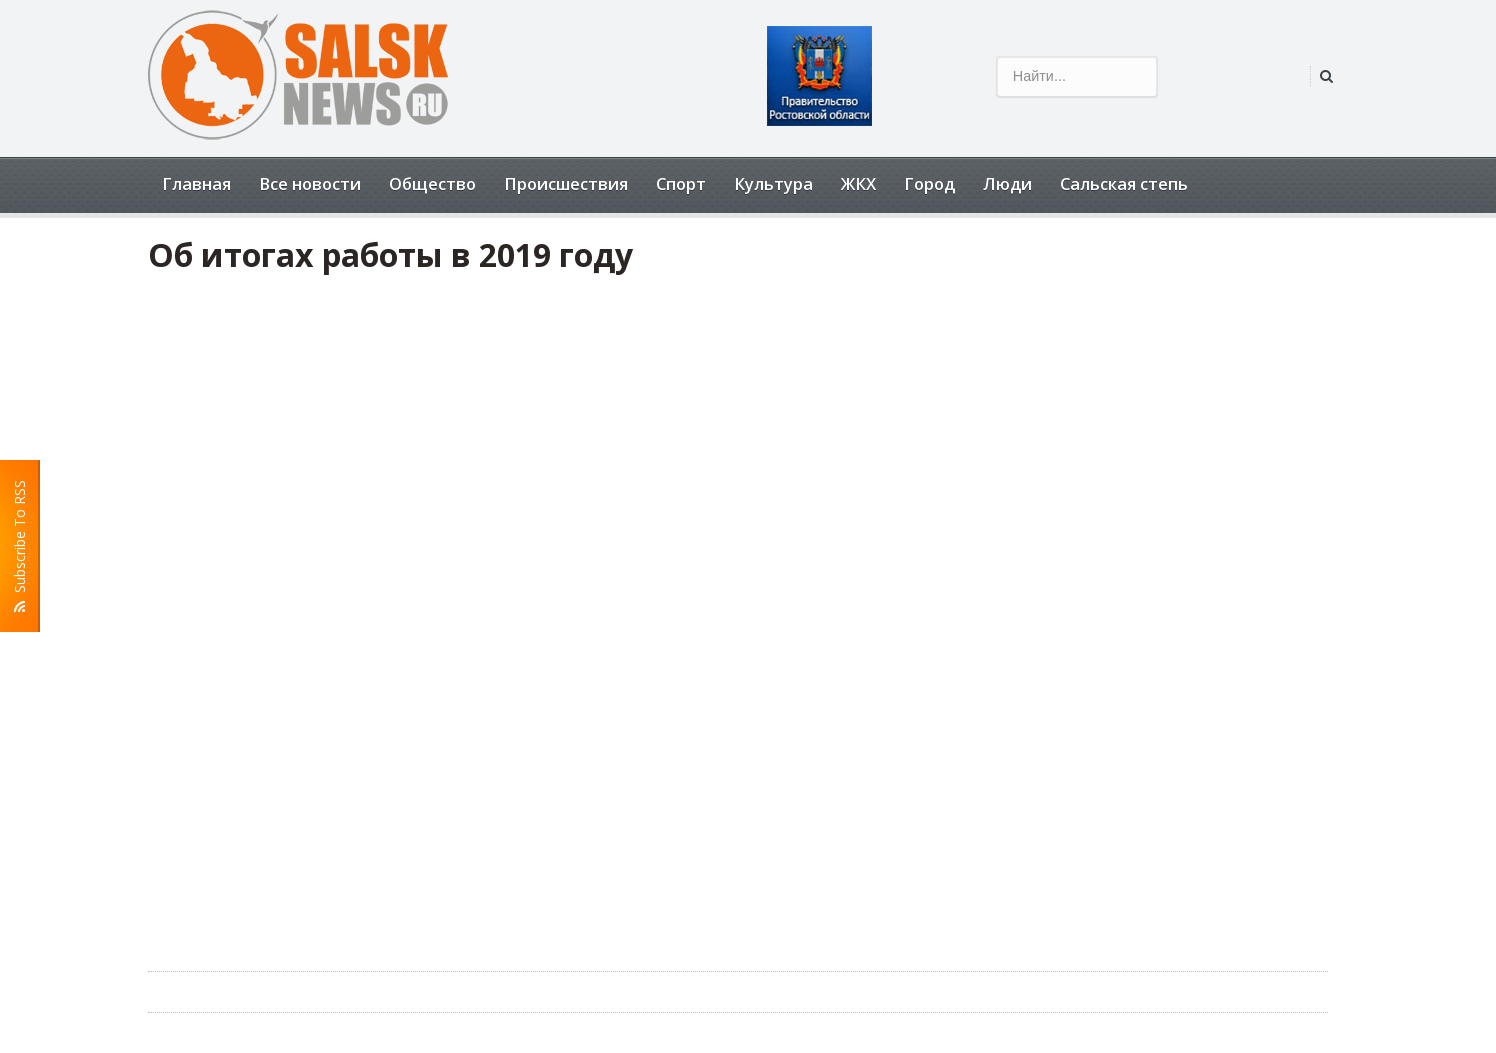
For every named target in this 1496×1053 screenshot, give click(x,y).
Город (929, 183)
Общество (432, 183)
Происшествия (566, 183)
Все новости (310, 183)
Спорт (681, 183)
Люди (1007, 183)
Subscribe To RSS (20, 546)
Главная (196, 183)
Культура (773, 183)
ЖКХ (858, 183)
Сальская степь (1124, 183)
